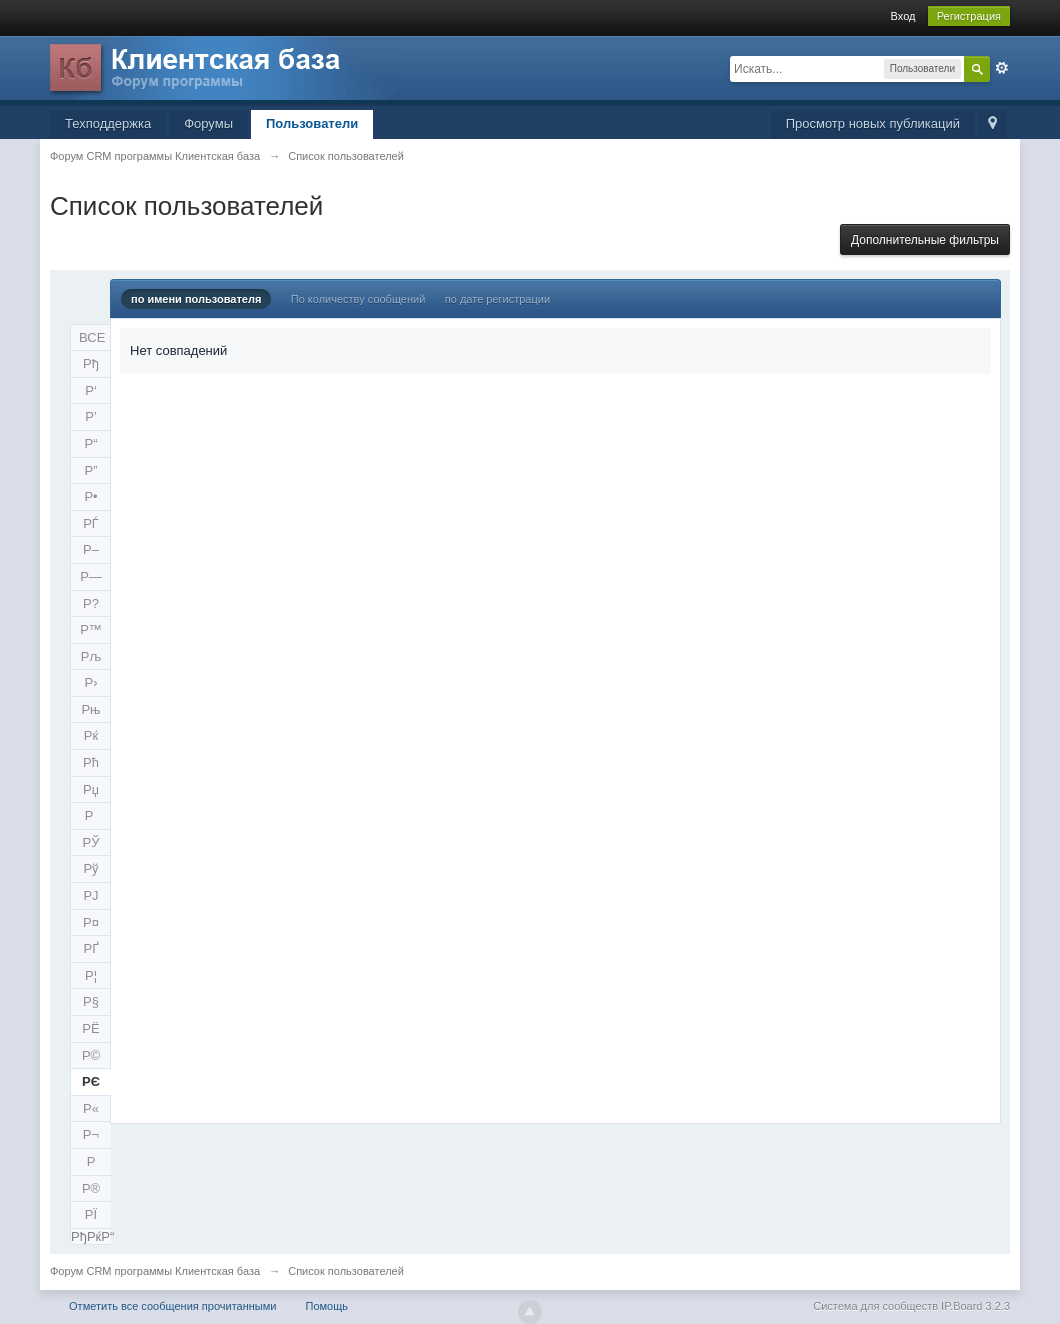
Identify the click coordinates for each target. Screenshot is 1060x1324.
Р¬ (91, 1134)
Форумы (208, 123)
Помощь (327, 1306)
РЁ (90, 1028)
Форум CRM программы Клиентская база (155, 1271)
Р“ (91, 443)
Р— (91, 576)
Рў (90, 868)
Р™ (91, 629)
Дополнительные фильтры (925, 240)
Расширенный (1002, 68)
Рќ (91, 735)
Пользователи (312, 123)
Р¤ (91, 922)
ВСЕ (92, 337)
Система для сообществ (875, 1306)
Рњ (90, 709)
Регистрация (969, 16)
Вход (903, 16)
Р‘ (91, 390)
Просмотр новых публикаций (873, 123)
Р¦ (91, 975)
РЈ (90, 895)
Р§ (91, 1001)
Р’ (91, 416)
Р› (91, 682)
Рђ (91, 363)
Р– (91, 549)
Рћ (91, 762)
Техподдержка (108, 123)
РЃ (91, 523)
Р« (91, 1108)
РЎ (91, 842)
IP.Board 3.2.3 (975, 1306)
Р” (91, 470)
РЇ (91, 1214)
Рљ (91, 656)
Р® (91, 1188)
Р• (90, 496)
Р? (91, 603)
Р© (91, 1055)
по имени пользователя (196, 299)
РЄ (91, 1081)
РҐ (90, 948)
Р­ (91, 1161)
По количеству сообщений (358, 299)
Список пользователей (346, 1271)
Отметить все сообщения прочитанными (172, 1306)
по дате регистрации (497, 299)
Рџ (91, 789)
